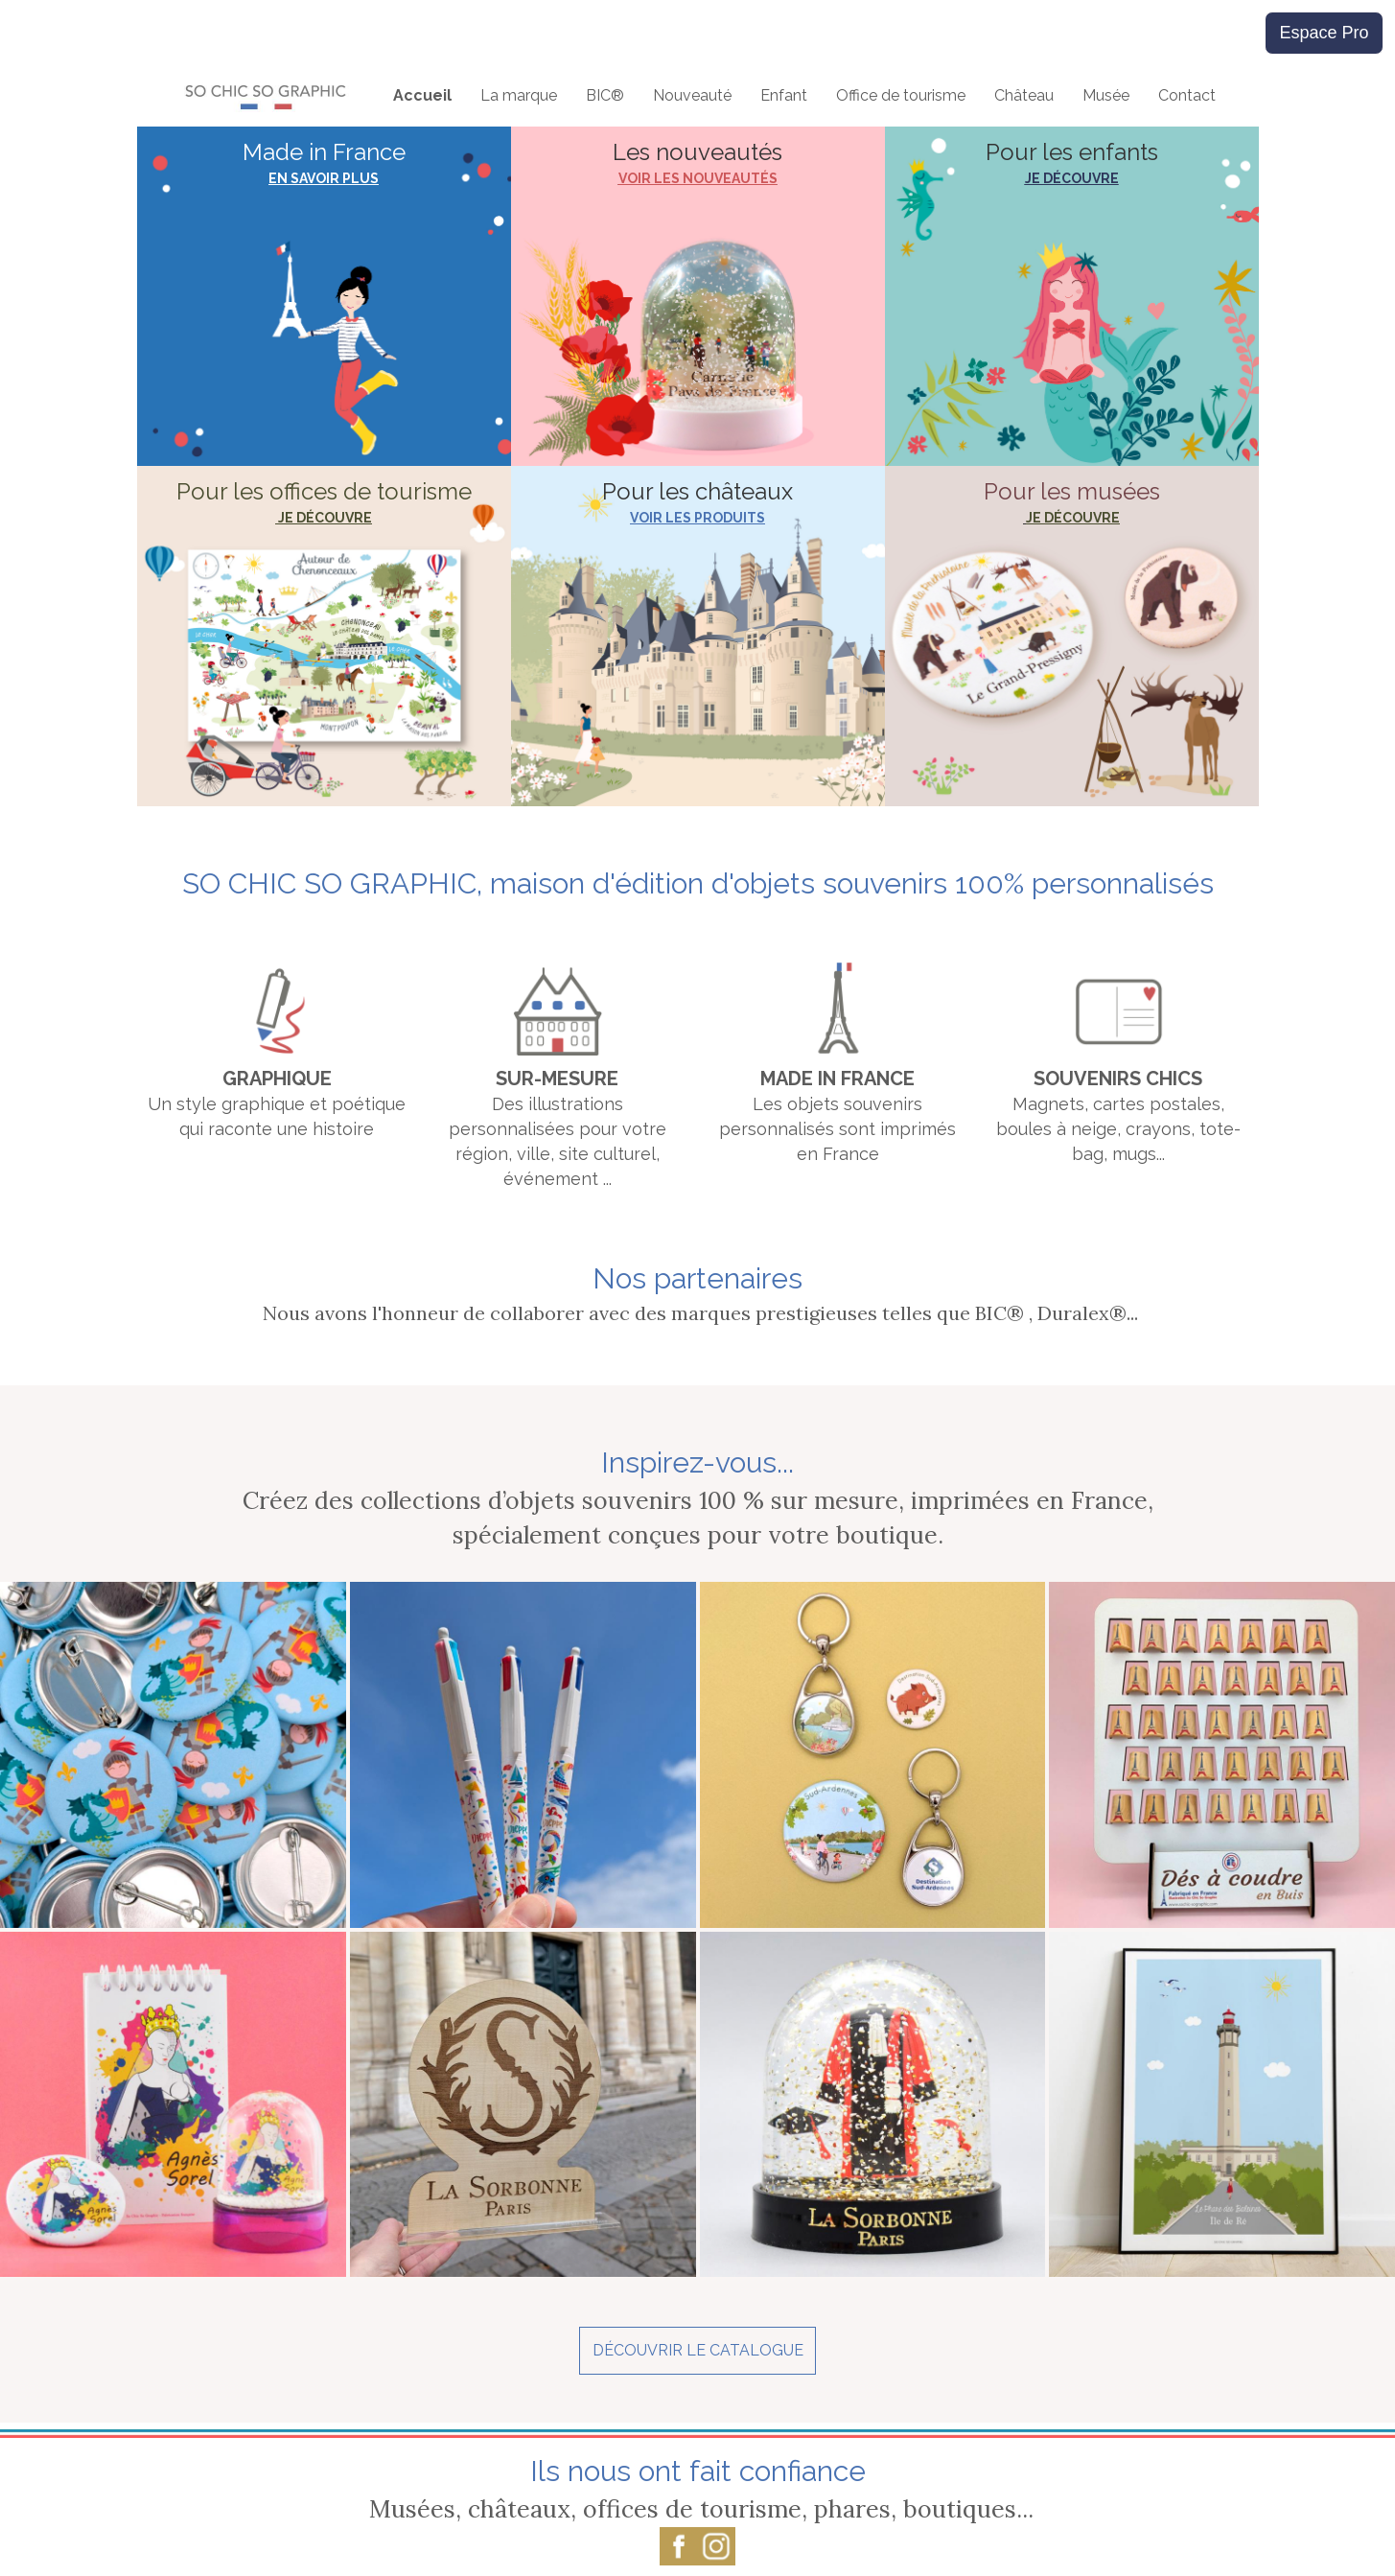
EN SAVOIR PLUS (323, 178)
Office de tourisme (900, 95)
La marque (518, 95)
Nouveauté (692, 95)
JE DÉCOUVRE (1072, 178)
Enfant (783, 95)
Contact (1187, 95)
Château (1024, 95)
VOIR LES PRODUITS (697, 517)
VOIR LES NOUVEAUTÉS (698, 178)
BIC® (605, 95)
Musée (1105, 95)
